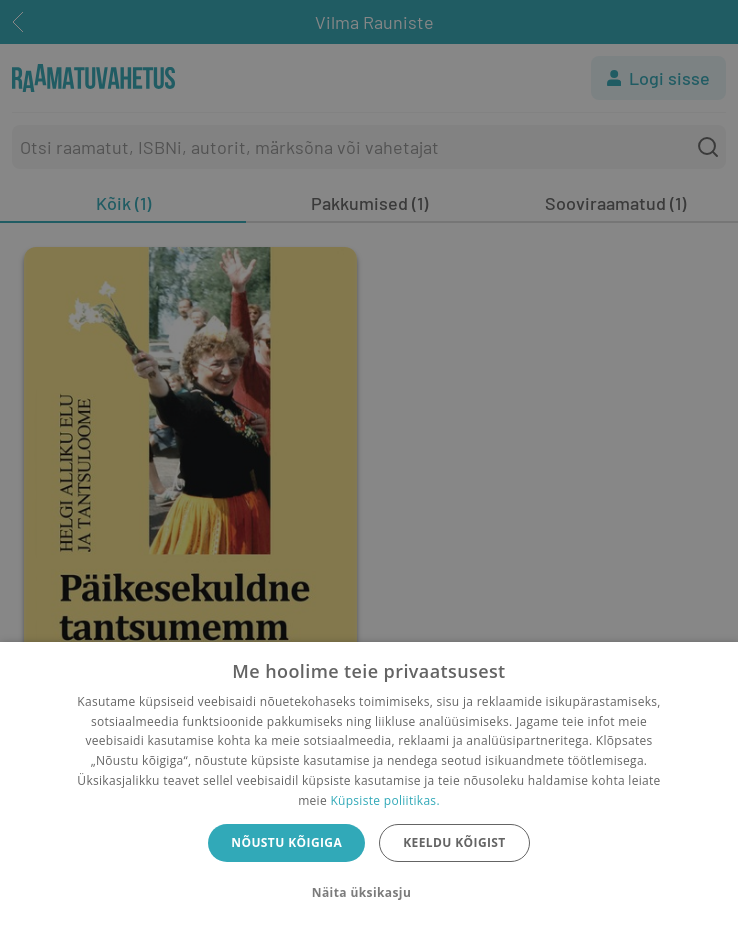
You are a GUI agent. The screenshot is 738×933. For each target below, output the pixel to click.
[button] (369, 893)
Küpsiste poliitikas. (384, 800)
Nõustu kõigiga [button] (286, 842)
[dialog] (369, 787)
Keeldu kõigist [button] (454, 842)
